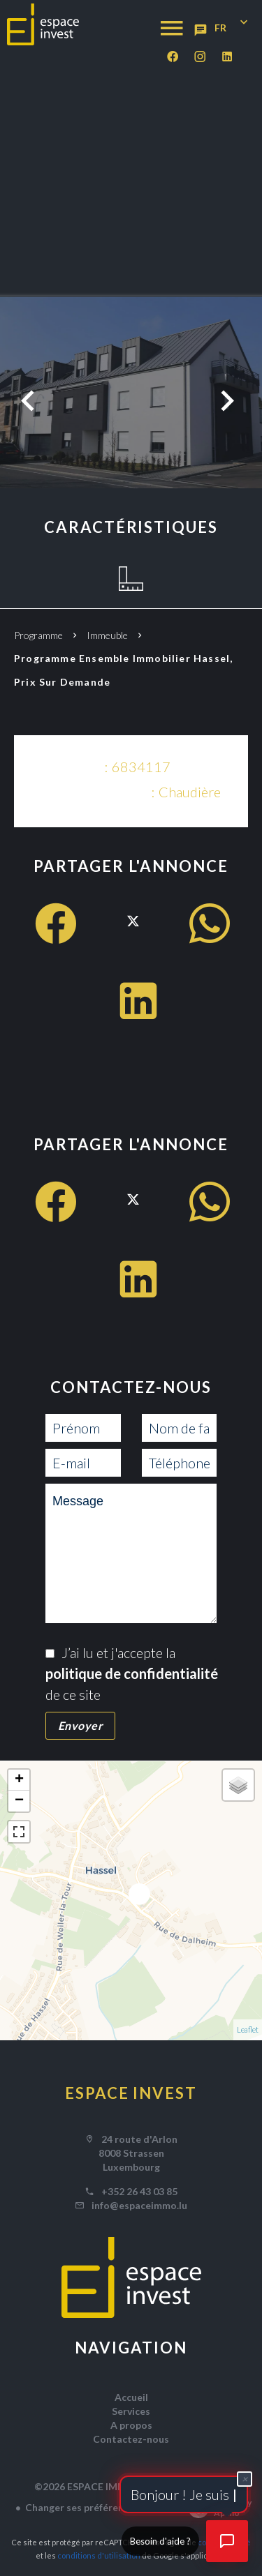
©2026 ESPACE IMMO (84, 2486)
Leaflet (248, 2029)
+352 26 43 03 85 (139, 2191)
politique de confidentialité (131, 1673)
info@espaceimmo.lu (139, 2205)
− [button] (19, 1801)
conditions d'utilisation (98, 2555)
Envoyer (80, 1725)
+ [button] (19, 1780)
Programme (38, 635)
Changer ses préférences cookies (101, 2507)
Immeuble (107, 635)
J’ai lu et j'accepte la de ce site (131, 1673)
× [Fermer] (245, 2479)
